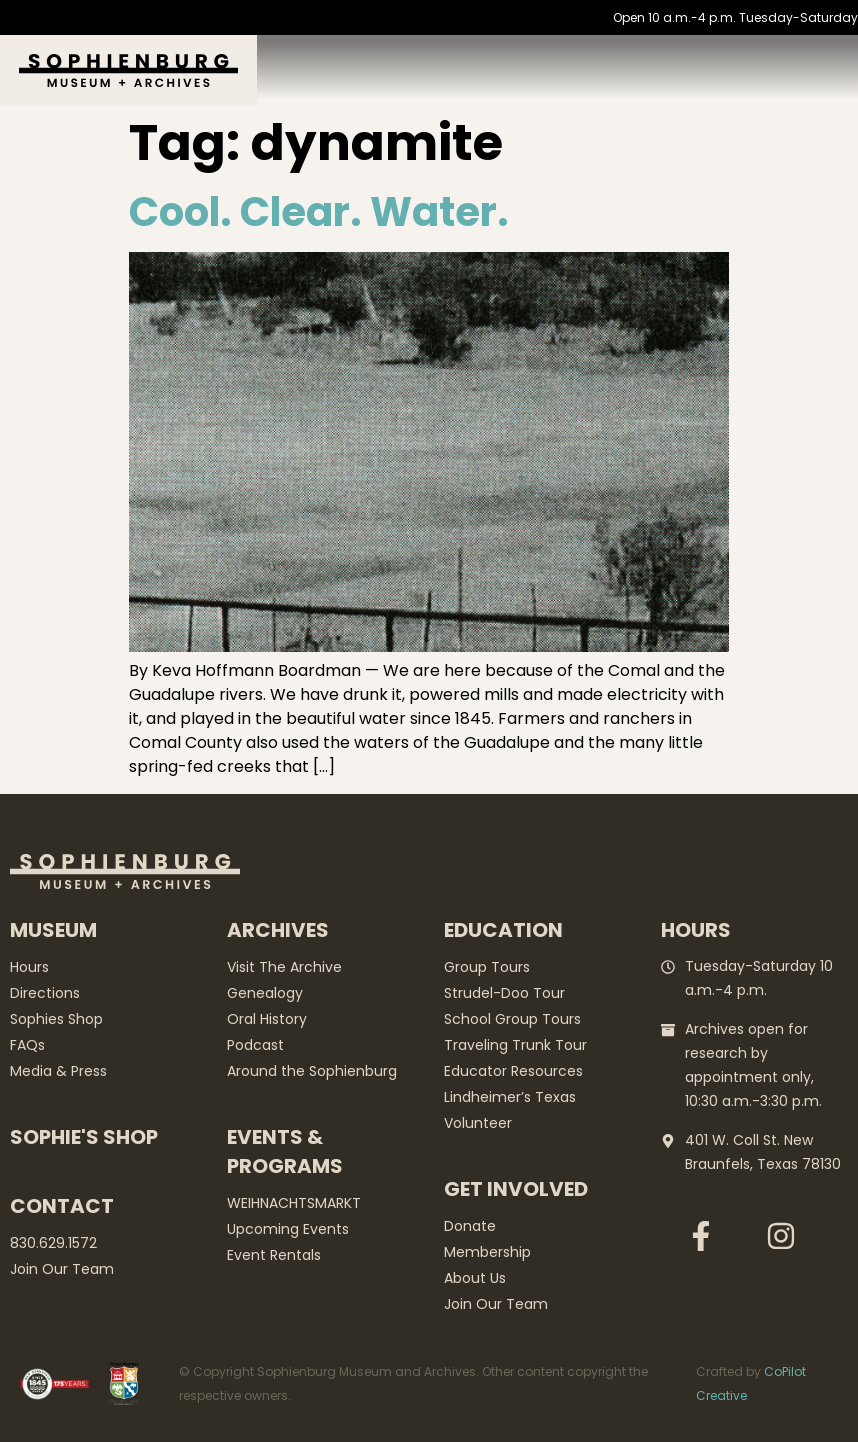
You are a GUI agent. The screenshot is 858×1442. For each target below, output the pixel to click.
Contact (62, 1206)
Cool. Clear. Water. (319, 212)
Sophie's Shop (84, 1137)
